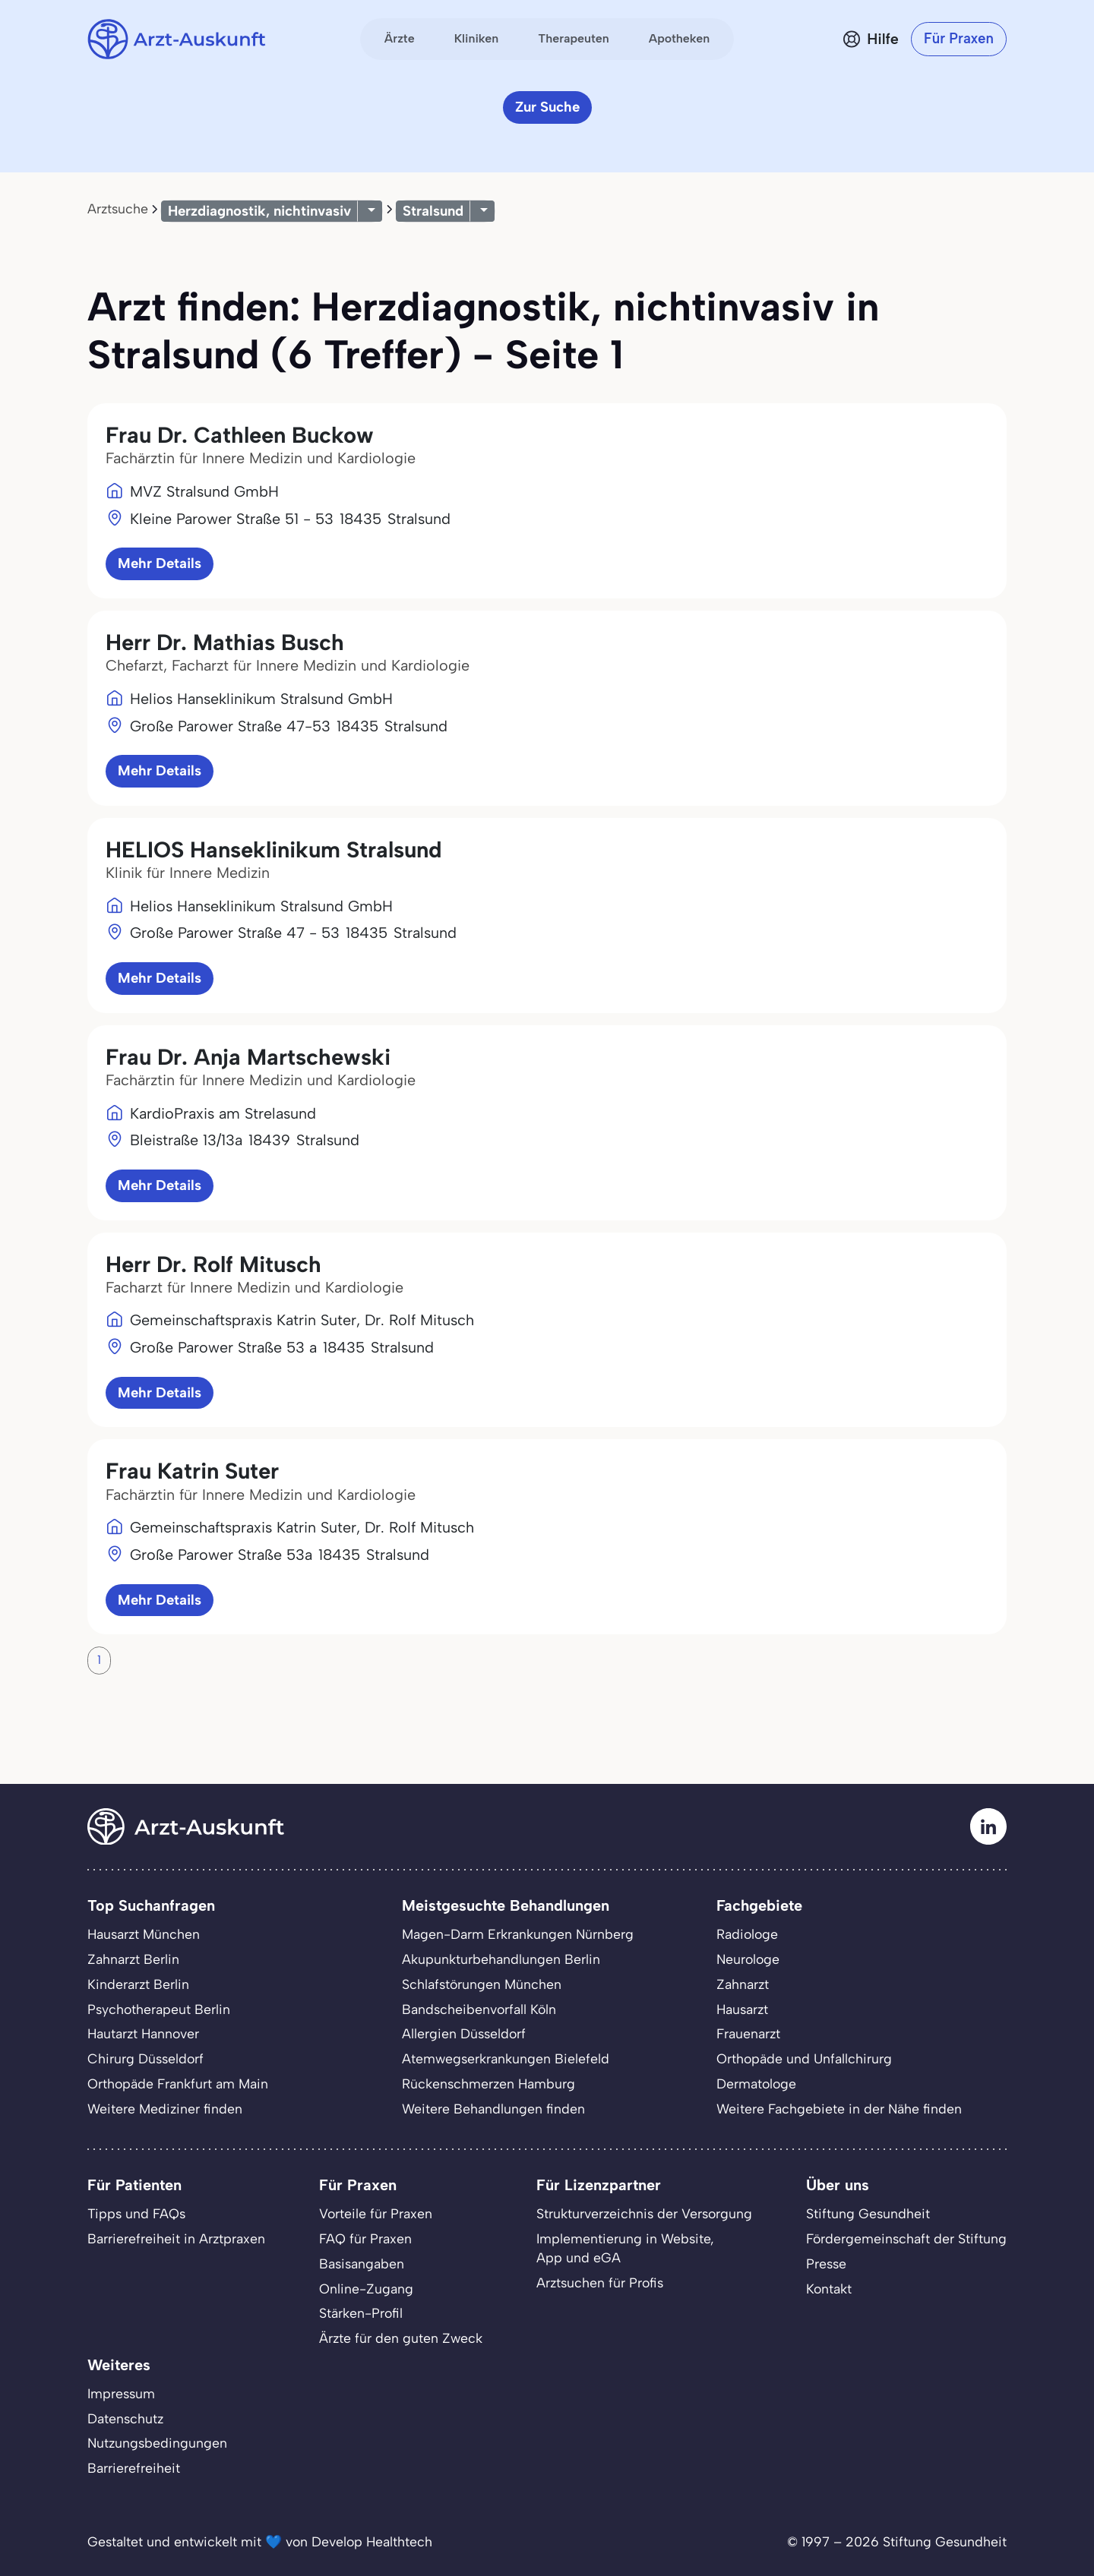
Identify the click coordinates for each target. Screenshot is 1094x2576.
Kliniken (476, 38)
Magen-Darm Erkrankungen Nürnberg (518, 1934)
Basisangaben (361, 2263)
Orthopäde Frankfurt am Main (177, 2083)
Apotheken (679, 38)
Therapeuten (573, 38)
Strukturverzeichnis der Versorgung (644, 2213)
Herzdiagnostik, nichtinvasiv (259, 210)
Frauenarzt (748, 2033)
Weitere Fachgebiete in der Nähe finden (839, 2109)
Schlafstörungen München (481, 1984)
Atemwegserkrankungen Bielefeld (505, 2058)
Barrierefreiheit (133, 2468)
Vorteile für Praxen (375, 2213)
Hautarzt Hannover (143, 2033)
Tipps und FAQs (136, 2213)
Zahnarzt (742, 1984)
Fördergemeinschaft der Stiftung (906, 2238)
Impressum (121, 2393)
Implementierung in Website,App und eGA (625, 2247)
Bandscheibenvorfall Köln (479, 2009)
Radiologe (747, 1934)
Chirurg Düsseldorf (145, 2058)
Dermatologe (756, 2083)
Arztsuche (117, 208)
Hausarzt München (143, 1934)
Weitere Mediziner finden (164, 2109)
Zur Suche (547, 106)
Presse (826, 2263)
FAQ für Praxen (365, 2238)
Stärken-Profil (361, 2313)
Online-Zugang (366, 2289)
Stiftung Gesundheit (868, 2213)
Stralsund (433, 210)
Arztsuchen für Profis (599, 2282)
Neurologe (747, 1959)
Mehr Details (159, 563)
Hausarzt (742, 2009)
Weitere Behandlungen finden (493, 2109)
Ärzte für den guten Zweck (400, 2338)
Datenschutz (125, 2418)
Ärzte (399, 38)
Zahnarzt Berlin (133, 1959)
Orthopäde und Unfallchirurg (804, 2058)
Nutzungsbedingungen (157, 2443)
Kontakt (829, 2289)
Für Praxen (959, 38)
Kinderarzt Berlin (138, 1984)
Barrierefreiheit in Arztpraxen (176, 2238)
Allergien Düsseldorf (464, 2033)
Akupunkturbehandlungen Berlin (501, 1959)
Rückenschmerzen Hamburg (488, 2083)
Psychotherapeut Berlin (158, 2009)
